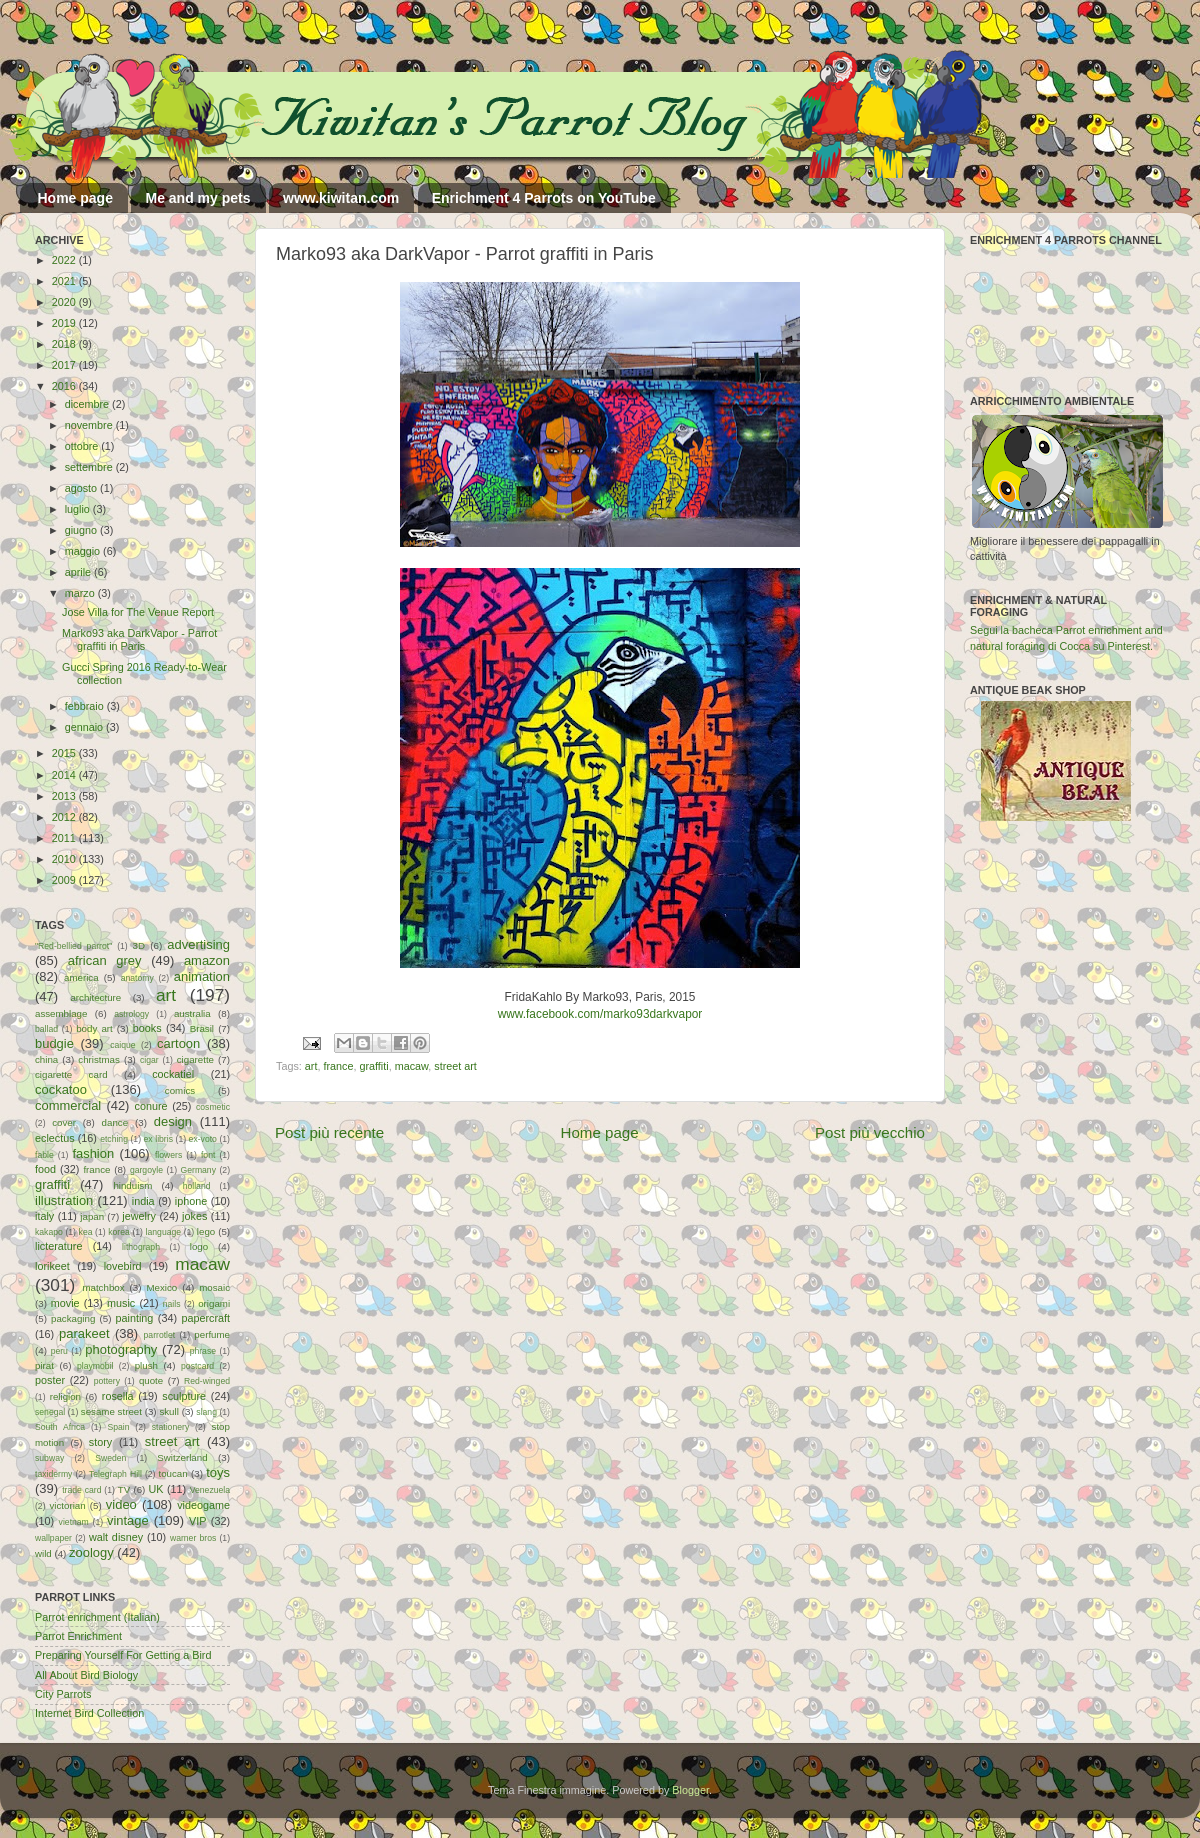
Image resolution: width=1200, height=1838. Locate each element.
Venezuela (210, 1490)
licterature (58, 1246)
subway (49, 1458)
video (121, 1504)
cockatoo (61, 1089)
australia (192, 1013)
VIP (197, 1521)
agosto (82, 488)
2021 (65, 281)
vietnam (74, 1522)
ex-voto (203, 1139)
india (143, 1201)
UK (156, 1489)
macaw (412, 1066)
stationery (170, 1427)
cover (64, 1122)
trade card (81, 1490)
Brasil (202, 1028)
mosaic (214, 1287)
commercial (68, 1105)
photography (121, 1349)
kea (86, 1232)
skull (168, 1411)
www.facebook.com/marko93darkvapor (600, 1014)
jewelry (139, 1216)
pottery (107, 1381)
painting (135, 1318)
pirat (44, 1365)
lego (206, 1231)
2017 (65, 365)
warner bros (193, 1538)
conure (151, 1106)
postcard (197, 1366)
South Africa (60, 1427)
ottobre (83, 446)
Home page (75, 198)
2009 (65, 880)
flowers (168, 1155)
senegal (50, 1412)
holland (197, 1186)
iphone (191, 1201)
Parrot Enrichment (78, 1636)
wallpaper (53, 1538)
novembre (90, 425)
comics (180, 1090)
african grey (105, 960)
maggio (84, 551)
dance (115, 1122)
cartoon (178, 1043)
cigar (149, 1060)
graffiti (373, 1066)
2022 (65, 260)
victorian (67, 1505)
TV (124, 1489)
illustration (64, 1200)
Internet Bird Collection (89, 1713)
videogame (203, 1505)
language (164, 1232)
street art (455, 1066)
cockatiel (173, 1074)
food (45, 1169)
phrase (203, 1351)
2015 (65, 753)
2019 (65, 323)
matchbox (103, 1287)
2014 (65, 775)
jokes (194, 1216)
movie (65, 1303)
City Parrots (63, 1694)
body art (94, 1028)
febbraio (86, 706)
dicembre (88, 404)
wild (43, 1553)
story (100, 1442)
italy (44, 1216)
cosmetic (213, 1107)
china (46, 1059)
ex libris (158, 1139)
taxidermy (53, 1474)
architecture (95, 997)
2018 (65, 344)
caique (122, 1045)
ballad (46, 1029)
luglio (79, 509)
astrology (131, 1014)
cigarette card (71, 1074)
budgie (54, 1043)
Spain (118, 1427)
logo (199, 1246)
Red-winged (207, 1381)
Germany (198, 1170)
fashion (93, 1153)
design (173, 1121)
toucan (173, 1473)
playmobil (95, 1366)
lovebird (123, 1266)
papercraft (205, 1318)
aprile (79, 572)
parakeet (84, 1333)
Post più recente (329, 1132)
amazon (207, 960)
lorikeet (52, 1266)
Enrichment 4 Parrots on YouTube (544, 198)
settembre (90, 467)
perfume (212, 1334)
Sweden (110, 1458)
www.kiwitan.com (341, 198)
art (311, 1066)
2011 (65, 838)
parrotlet (160, 1335)
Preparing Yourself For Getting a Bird (123, 1655)
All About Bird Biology (86, 1675)
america (81, 977)
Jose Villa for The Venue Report (138, 612)
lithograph (141, 1247)
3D (139, 945)
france (338, 1066)
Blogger (690, 1790)
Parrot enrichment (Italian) (97, 1617)
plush (146, 1365)
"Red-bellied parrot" (73, 946)
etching (114, 1139)
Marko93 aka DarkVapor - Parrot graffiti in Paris (139, 639)
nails (172, 1304)
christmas (99, 1059)
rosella (118, 1396)
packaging (73, 1318)
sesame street (111, 1411)
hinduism (132, 1185)
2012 (65, 817)
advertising (198, 944)
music (121, 1303)
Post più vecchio (870, 1132)
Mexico (161, 1287)
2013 (65, 796)
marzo (81, 593)
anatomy (137, 978)
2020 (65, 302)
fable (44, 1155)
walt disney (116, 1537)
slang (206, 1412)
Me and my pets (197, 198)
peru (59, 1351)
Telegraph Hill (115, 1474)
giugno (82, 530)
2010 (65, 859)
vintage (128, 1520)
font (208, 1155)
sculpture (184, 1396)
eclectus (55, 1138)
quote (151, 1380)
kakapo (49, 1232)
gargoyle (146, 1170)
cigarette (195, 1059)
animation (202, 976)
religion (65, 1396)
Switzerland (182, 1457)
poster (50, 1380)
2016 (65, 386)
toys (218, 1472)
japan (92, 1216)
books (147, 1028)
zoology (91, 1552)
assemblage (61, 1013)
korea (119, 1232)
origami (214, 1303)
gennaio (85, 727)
